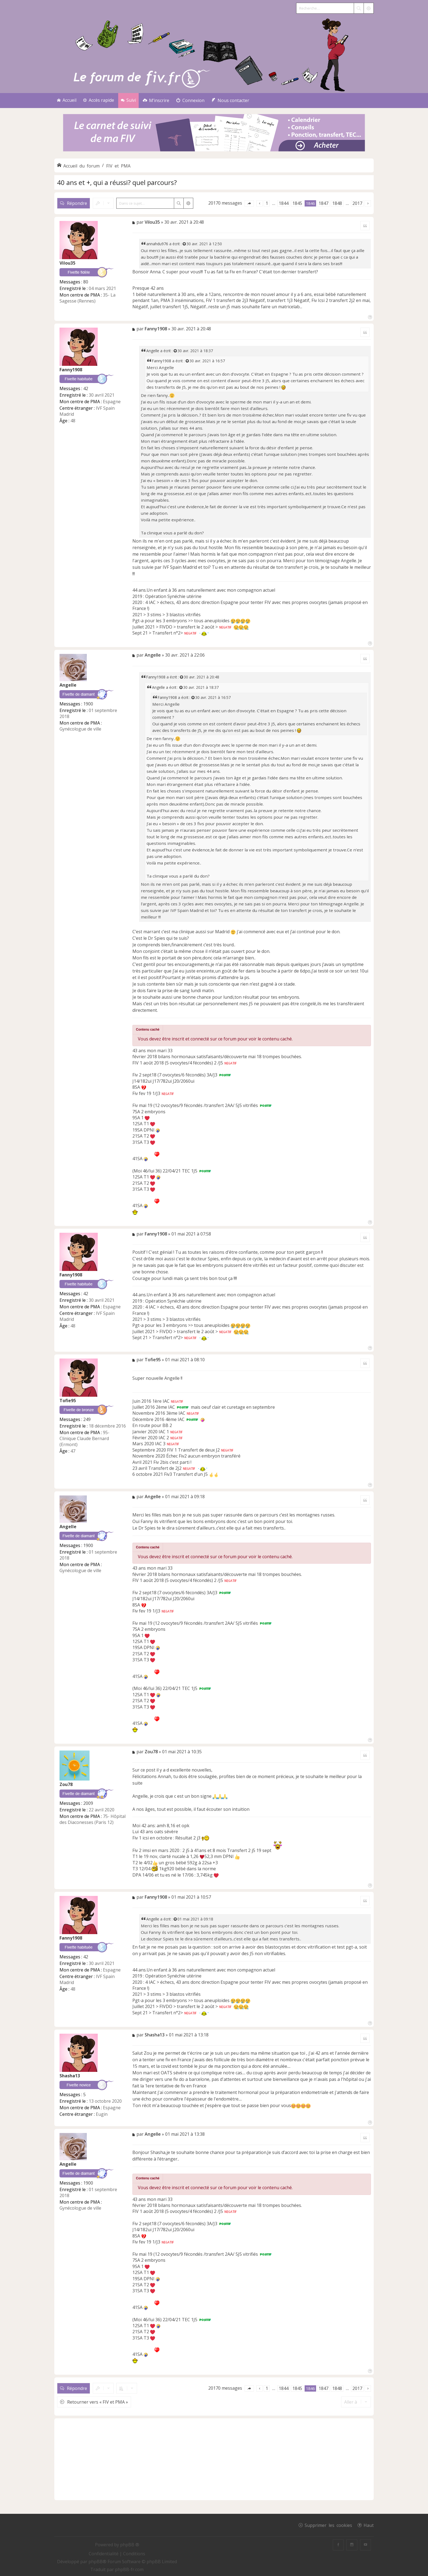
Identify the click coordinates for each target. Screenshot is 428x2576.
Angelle (152, 350)
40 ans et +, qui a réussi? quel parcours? (117, 182)
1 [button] (267, 203)
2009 (88, 1803)
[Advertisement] (214, 2459)
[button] (249, 203)
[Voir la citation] (184, 243)
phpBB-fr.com (129, 2569)
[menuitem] (156, 100)
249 (87, 1419)
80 (85, 282)
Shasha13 (70, 2076)
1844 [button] (284, 203)
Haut (369, 2525)
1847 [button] (323, 203)
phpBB (95, 2562)
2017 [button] (357, 203)
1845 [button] (297, 203)
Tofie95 (68, 1401)
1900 (88, 704)
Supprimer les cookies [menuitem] (328, 2525)
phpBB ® (129, 2545)
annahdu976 (157, 243)
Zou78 (66, 1784)
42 (85, 388)
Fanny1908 (71, 370)
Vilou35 (67, 263)
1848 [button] (337, 203)
